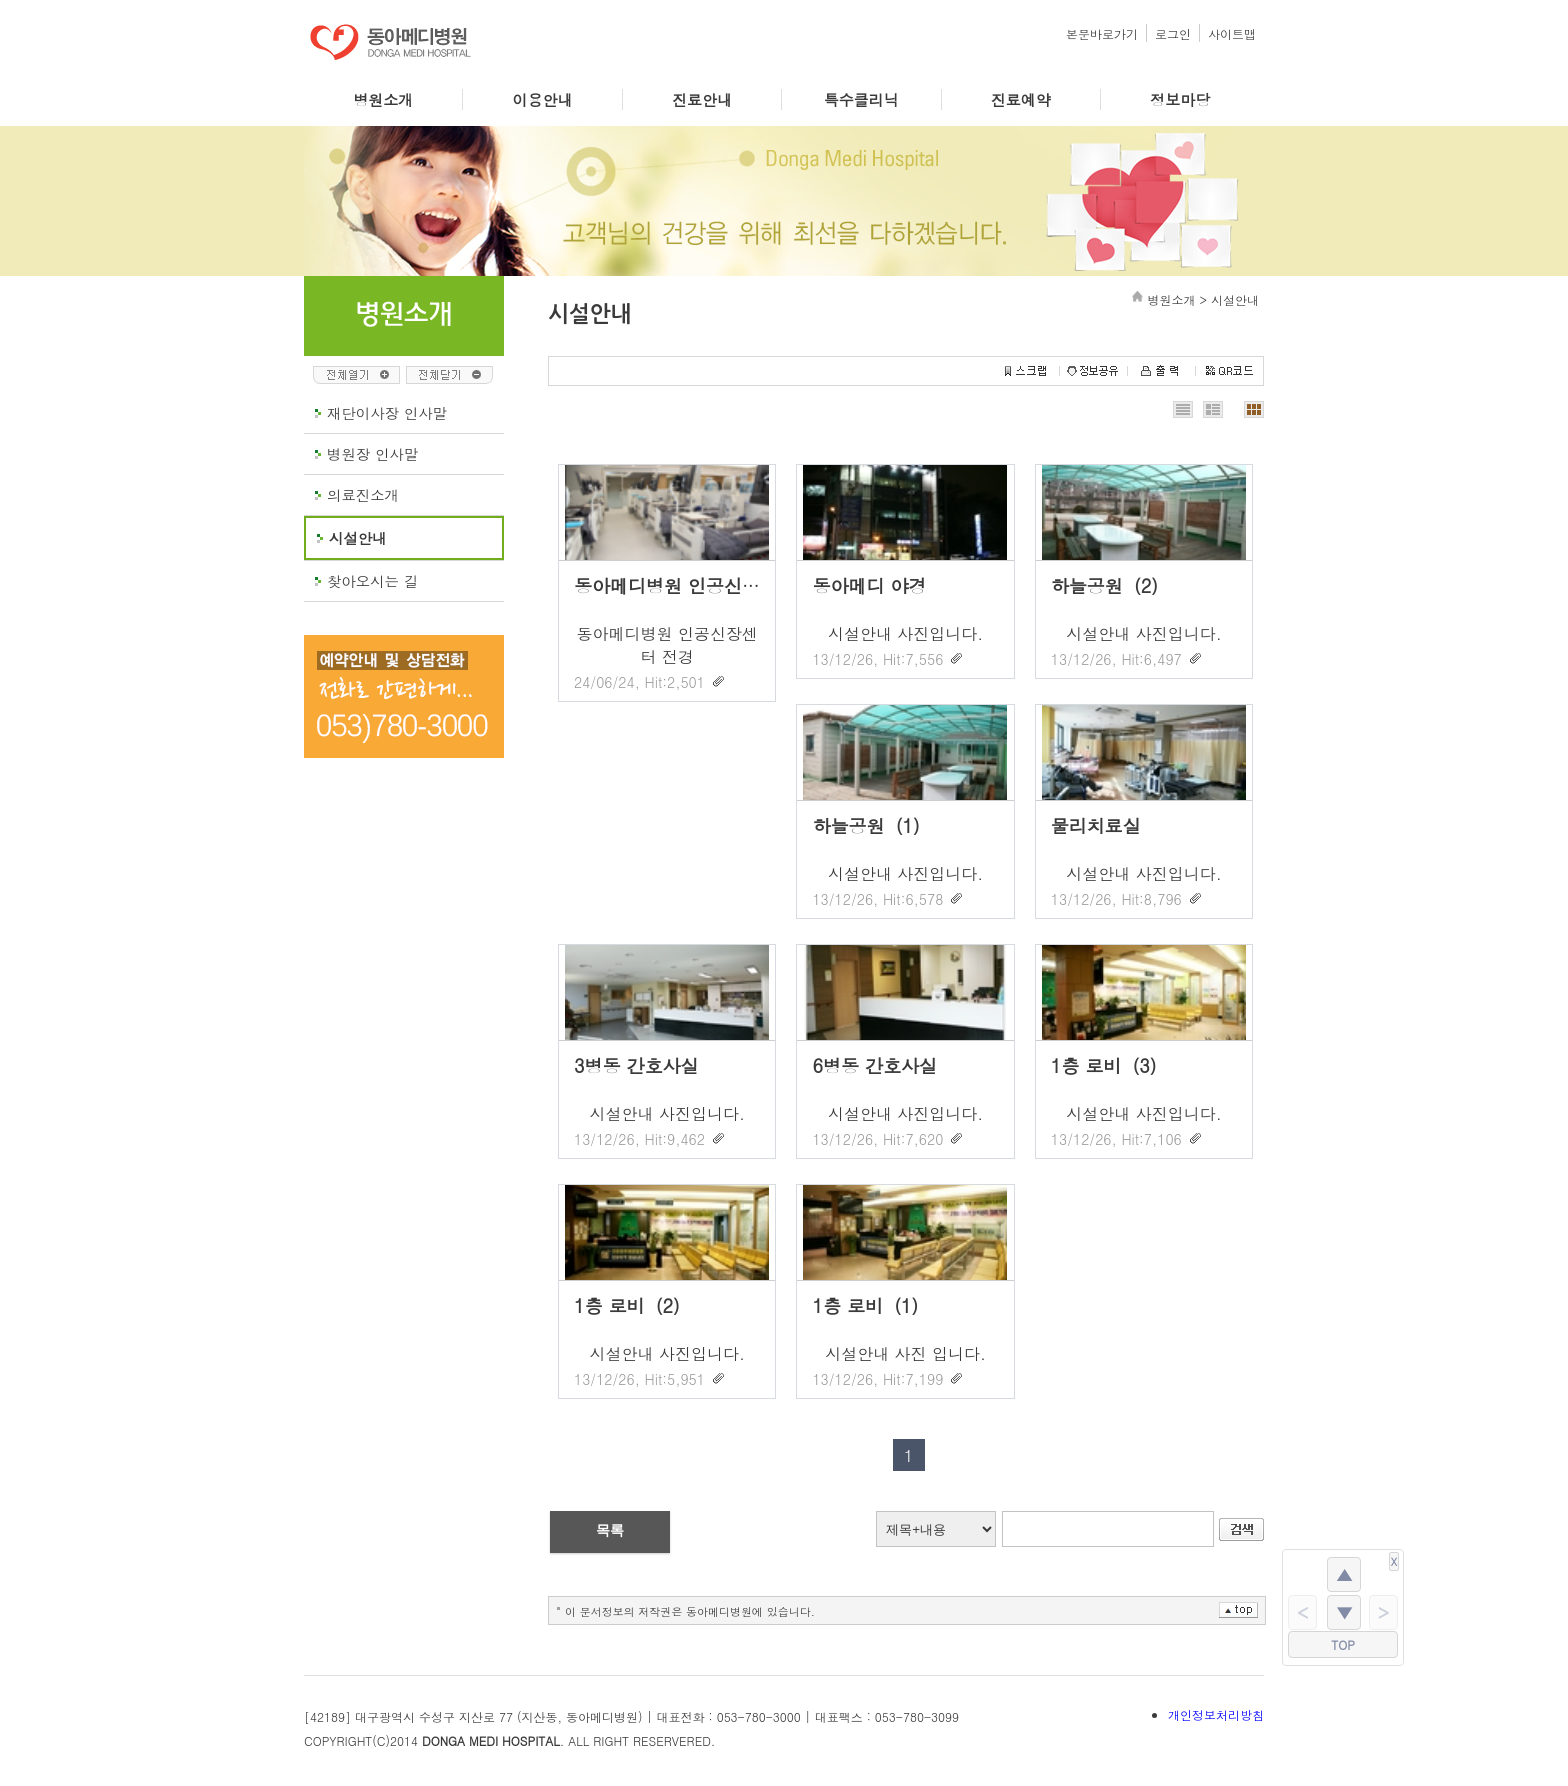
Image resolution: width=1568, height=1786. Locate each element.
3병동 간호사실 (636, 1065)
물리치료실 (1096, 825)
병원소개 (383, 99)
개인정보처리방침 (1216, 1714)
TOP (1343, 1644)
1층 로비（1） (870, 1305)
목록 (610, 1530)
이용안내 (543, 99)
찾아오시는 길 (372, 581)
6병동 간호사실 (874, 1065)
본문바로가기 (1102, 33)
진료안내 (702, 99)
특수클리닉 (861, 99)
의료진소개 (363, 495)
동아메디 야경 (869, 585)
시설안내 (358, 538)
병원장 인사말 (372, 454)
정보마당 (1180, 99)
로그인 (1173, 33)
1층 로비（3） (1109, 1065)
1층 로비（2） (632, 1305)
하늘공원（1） (871, 825)
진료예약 (1021, 99)
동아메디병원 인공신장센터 (685, 585)
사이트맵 (1232, 33)
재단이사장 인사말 (387, 413)
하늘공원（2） (1110, 585)
